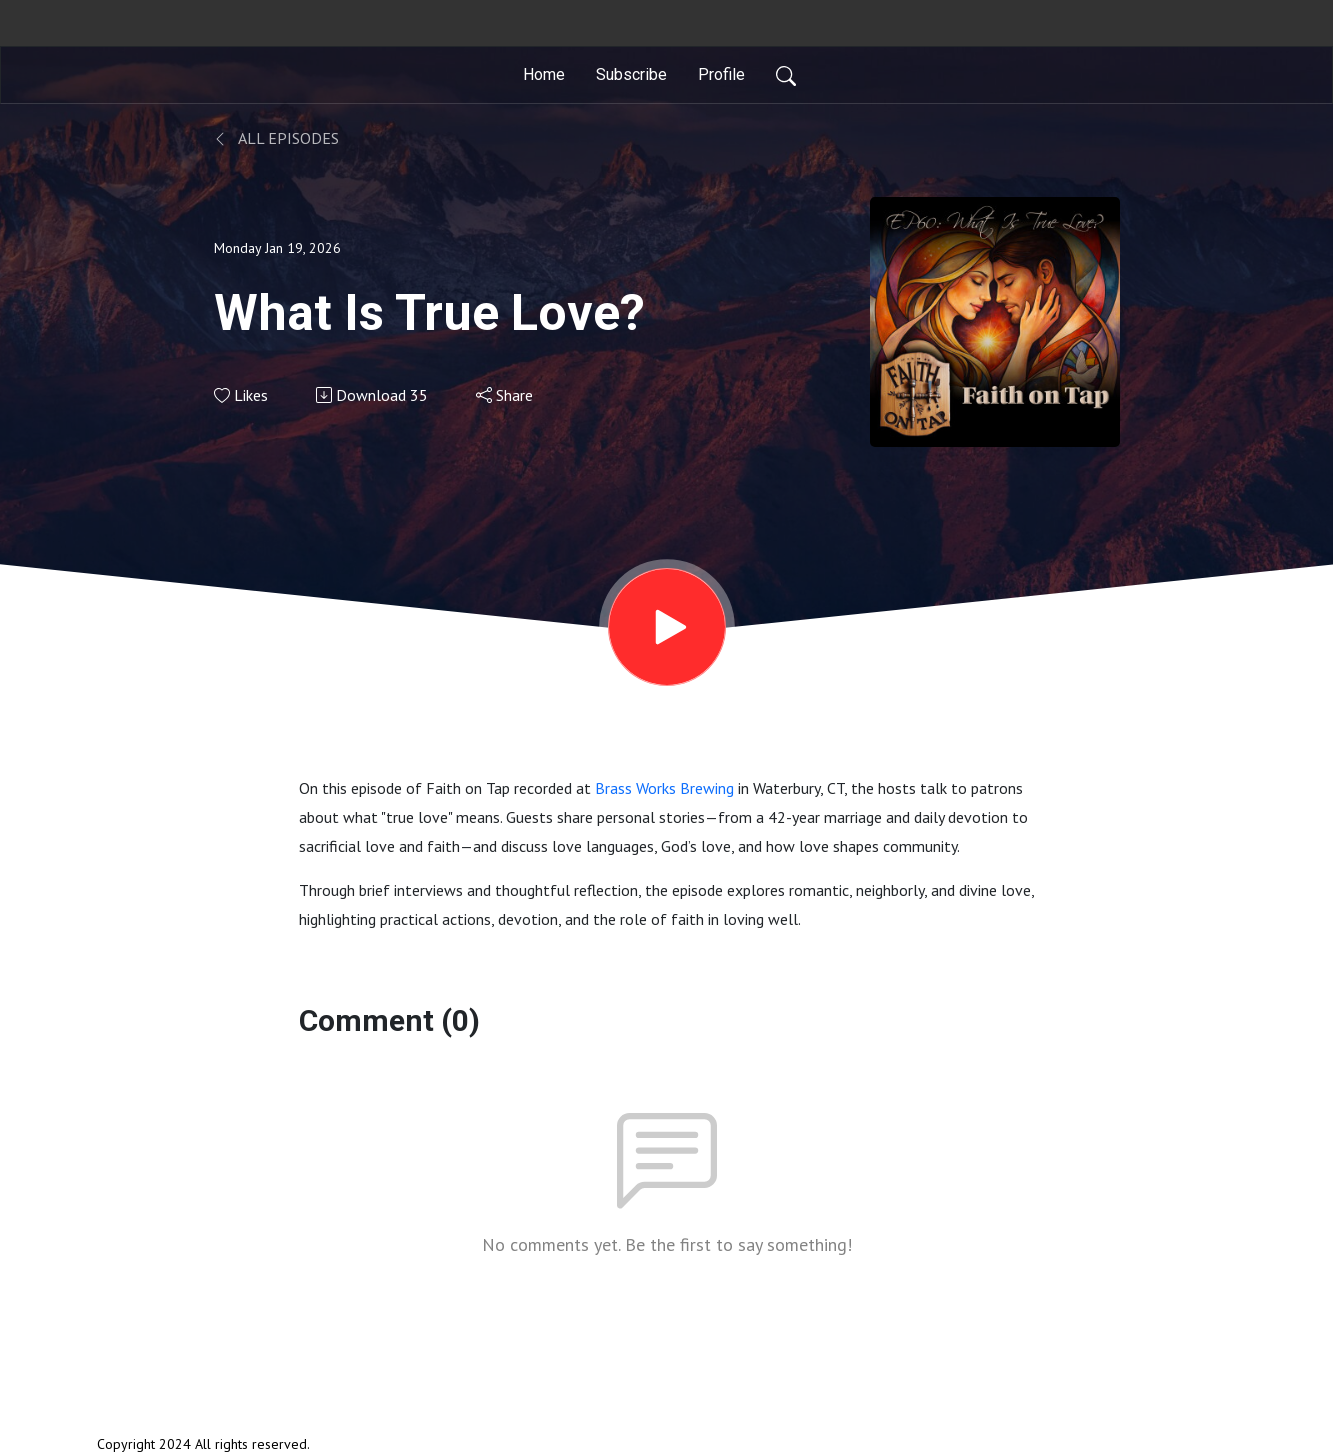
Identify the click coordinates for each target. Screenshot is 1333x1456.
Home (544, 74)
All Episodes (276, 138)
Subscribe (631, 74)
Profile (721, 74)
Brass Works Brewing (664, 788)
